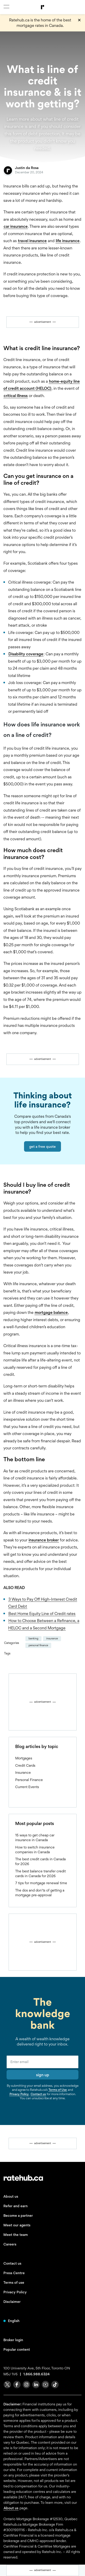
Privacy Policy (19, 2094)
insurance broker (44, 1540)
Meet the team (15, 2235)
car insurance (16, 226)
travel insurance (32, 240)
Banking (33, 1638)
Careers (9, 2244)
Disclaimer (12, 2301)
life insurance (68, 240)
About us (10, 2196)
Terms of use (13, 2282)
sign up (42, 2074)
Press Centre (14, 2273)
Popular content (16, 2349)
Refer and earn (15, 2206)
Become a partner (18, 2215)
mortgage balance (51, 1312)
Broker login (13, 2340)
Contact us (38, 2094)
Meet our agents (16, 2225)
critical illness (16, 395)
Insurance (52, 1638)
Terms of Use (58, 2090)
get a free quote (42, 1146)
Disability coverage (25, 653)
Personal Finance (38, 1645)
